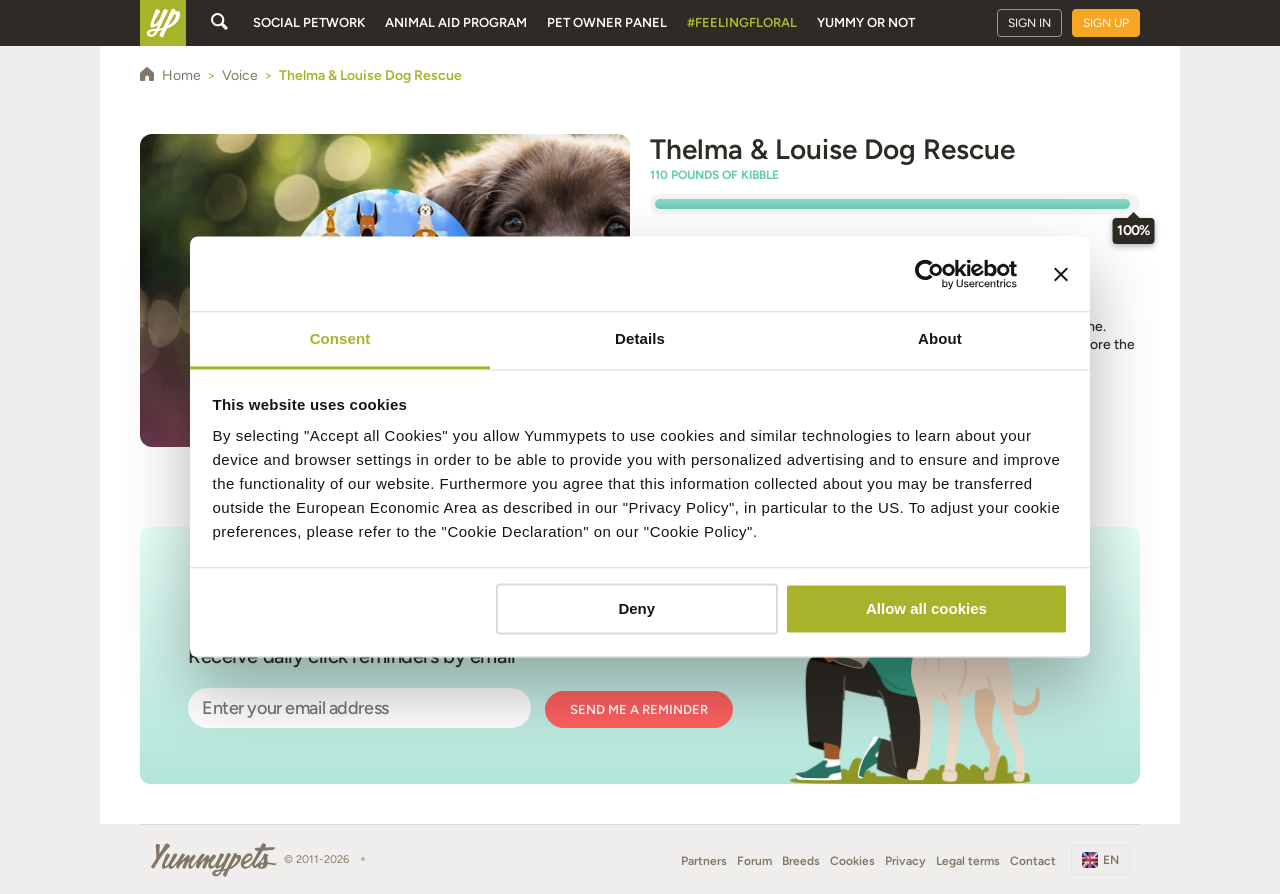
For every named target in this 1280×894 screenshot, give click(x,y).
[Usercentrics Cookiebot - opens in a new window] (929, 274)
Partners (704, 861)
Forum (754, 861)
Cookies (852, 861)
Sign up (1106, 23)
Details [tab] (640, 338)
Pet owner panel (607, 22)
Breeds (801, 861)
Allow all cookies (926, 608)
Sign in (1029, 23)
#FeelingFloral (742, 22)
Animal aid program (456, 22)
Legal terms (968, 861)
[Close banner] (1061, 274)
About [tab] (940, 338)
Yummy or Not (866, 22)
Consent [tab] (340, 338)
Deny (636, 608)
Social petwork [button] (309, 22)
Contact (1033, 861)
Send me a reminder (639, 709)
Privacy (905, 861)
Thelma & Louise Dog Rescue (832, 149)
